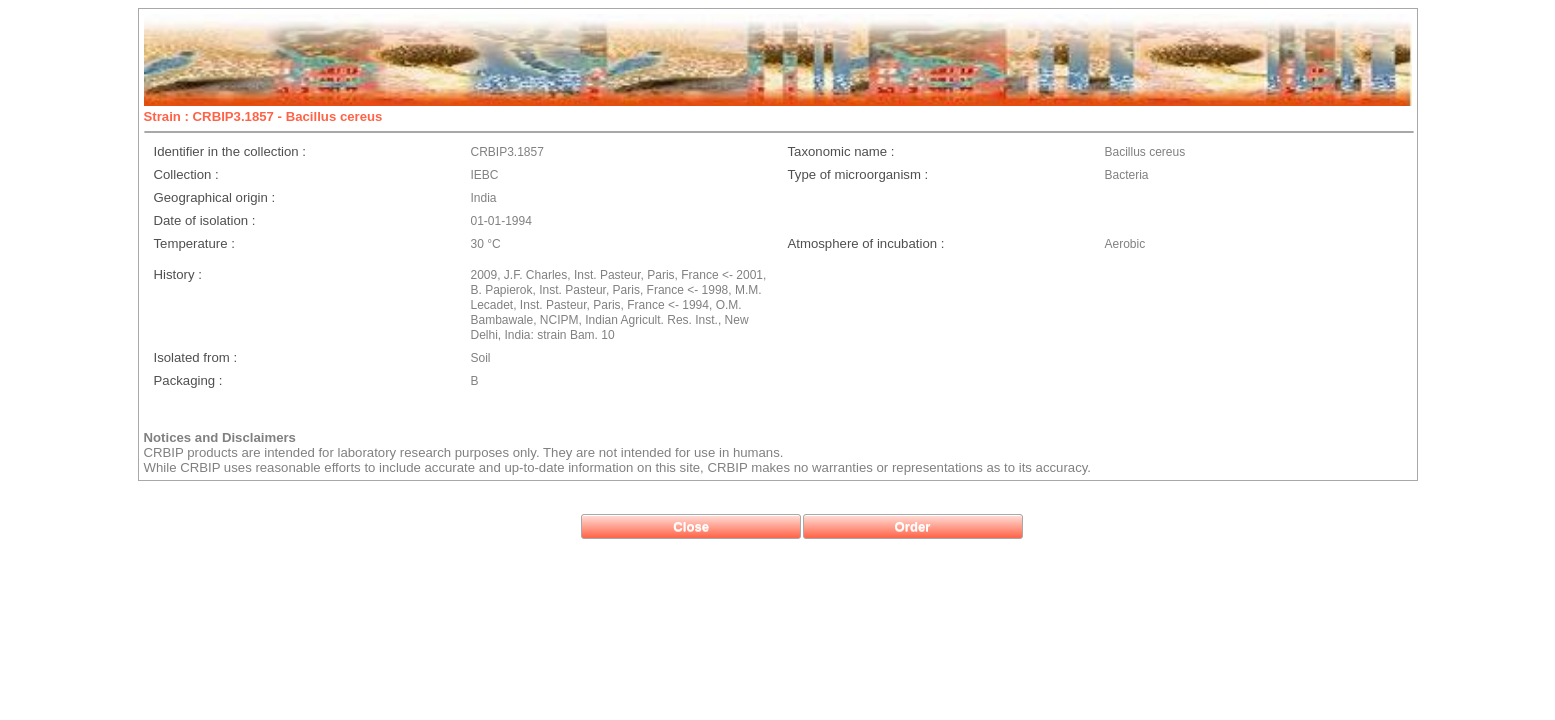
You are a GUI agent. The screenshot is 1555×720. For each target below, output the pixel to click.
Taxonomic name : (841, 151)
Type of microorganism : (858, 174)
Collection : (186, 174)
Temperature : (194, 243)
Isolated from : (196, 357)
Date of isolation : (205, 220)
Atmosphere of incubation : (866, 243)
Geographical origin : (215, 197)
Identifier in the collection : (230, 151)
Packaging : (188, 380)
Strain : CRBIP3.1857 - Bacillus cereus (263, 116)
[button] (691, 526)
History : (178, 274)
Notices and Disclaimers (220, 437)
